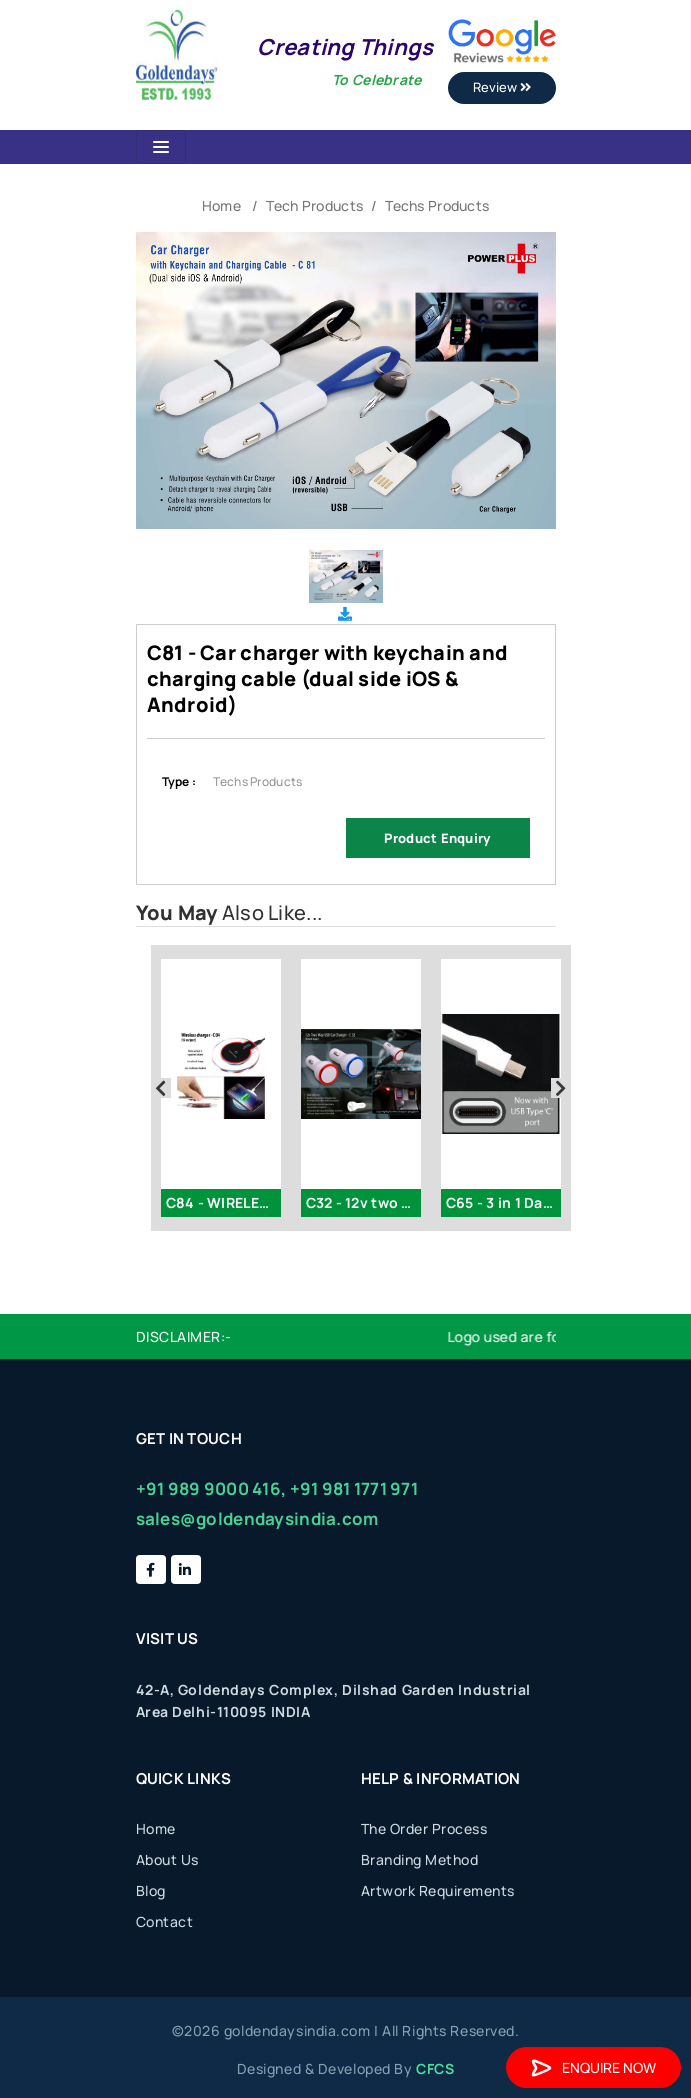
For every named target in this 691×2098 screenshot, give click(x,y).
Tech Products (314, 205)
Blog (151, 1890)
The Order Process (424, 1828)
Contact (165, 1921)
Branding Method (420, 1859)
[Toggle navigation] (161, 147)
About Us (167, 1859)
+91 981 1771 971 (354, 1488)
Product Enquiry (437, 838)
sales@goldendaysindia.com (257, 1518)
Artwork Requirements (438, 1890)
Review (502, 87)
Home (221, 205)
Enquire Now (593, 2067)
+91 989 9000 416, (211, 1488)
